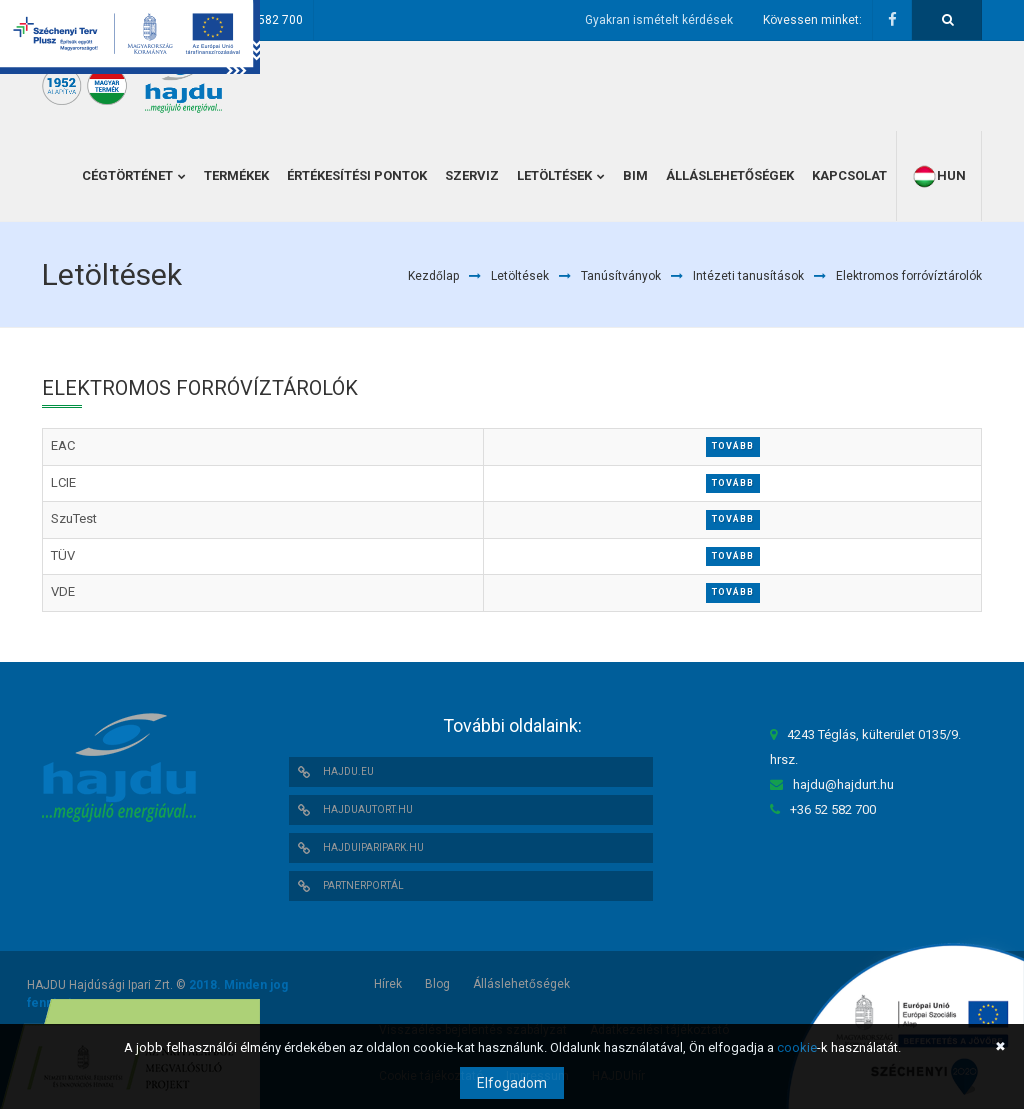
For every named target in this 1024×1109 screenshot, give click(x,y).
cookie (797, 1047)
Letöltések (520, 276)
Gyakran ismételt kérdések (659, 20)
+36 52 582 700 (260, 20)
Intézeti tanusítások (748, 276)
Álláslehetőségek (521, 984)
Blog (437, 984)
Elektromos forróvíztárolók (909, 276)
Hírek (388, 984)
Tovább (733, 446)
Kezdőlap (433, 276)
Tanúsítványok (621, 276)
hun (939, 176)
